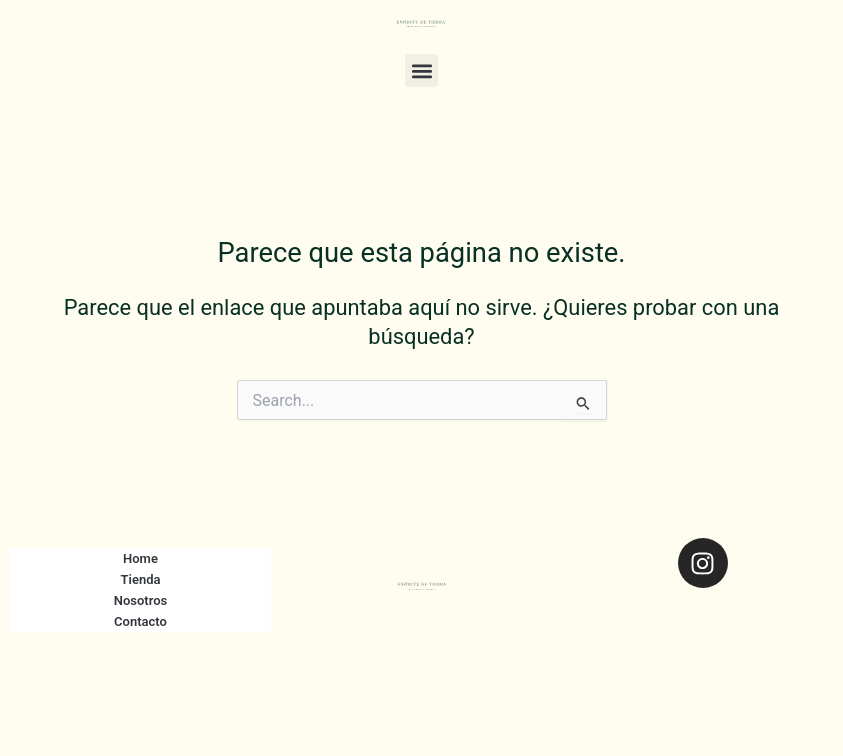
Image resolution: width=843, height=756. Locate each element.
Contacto (140, 621)
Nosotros (141, 600)
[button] (421, 70)
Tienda (141, 579)
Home (140, 558)
